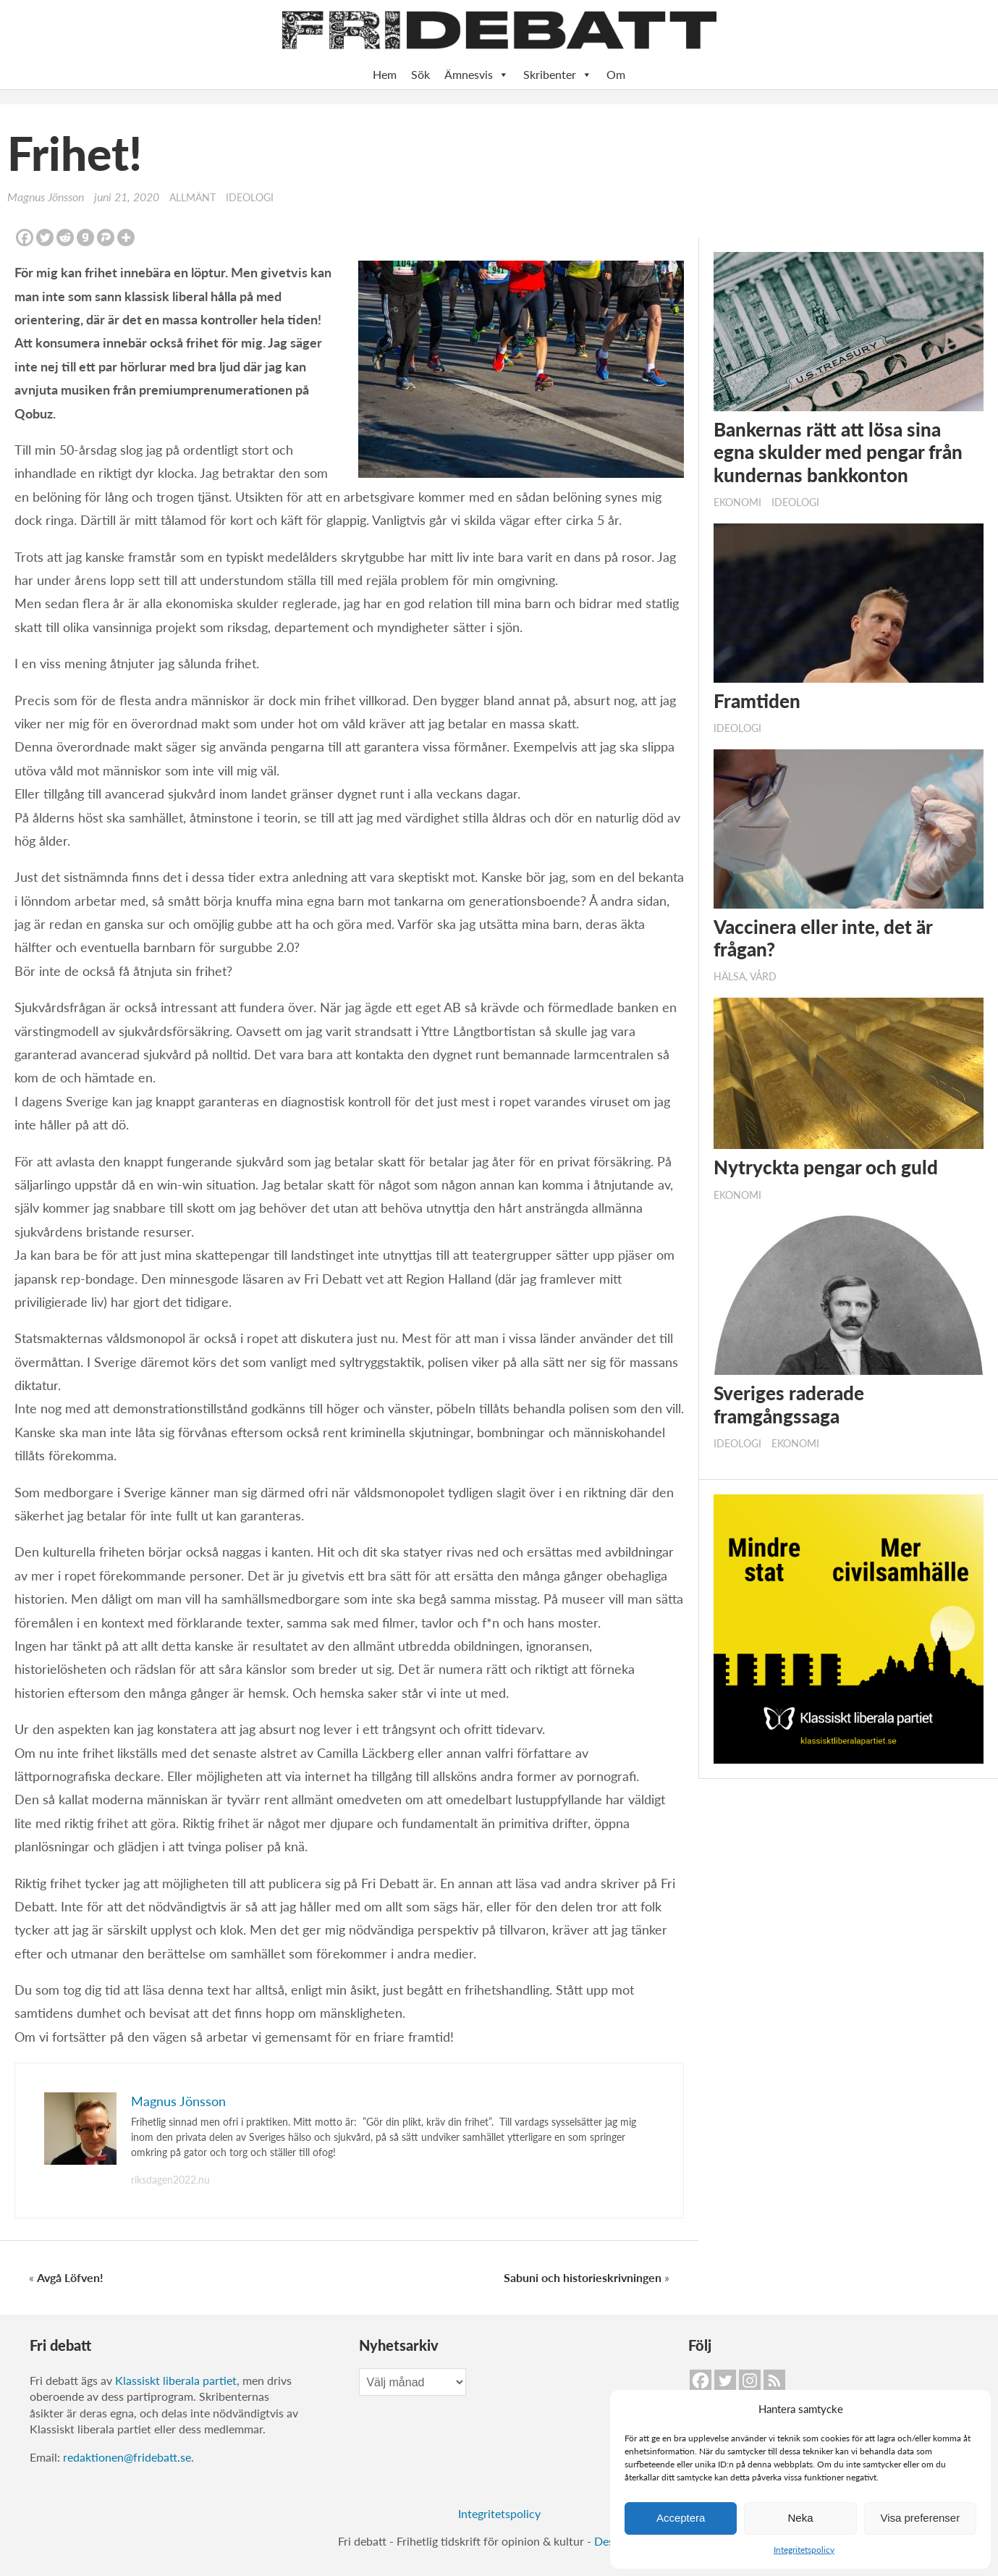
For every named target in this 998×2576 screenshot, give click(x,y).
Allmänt (192, 197)
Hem (385, 74)
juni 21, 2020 (126, 196)
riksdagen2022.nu (170, 2179)
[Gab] (85, 237)
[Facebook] (24, 237)
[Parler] (105, 237)
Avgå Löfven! (70, 2277)
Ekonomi (737, 502)
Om (615, 74)
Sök (420, 74)
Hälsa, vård (745, 976)
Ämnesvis (476, 74)
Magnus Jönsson (45, 196)
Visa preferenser (920, 2518)
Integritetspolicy (804, 2549)
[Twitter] (45, 237)
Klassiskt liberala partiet (176, 2380)
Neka (800, 2518)
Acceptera (681, 2518)
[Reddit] (65, 237)
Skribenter (557, 74)
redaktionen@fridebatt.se (127, 2457)
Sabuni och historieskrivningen (582, 2277)
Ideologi (250, 197)
